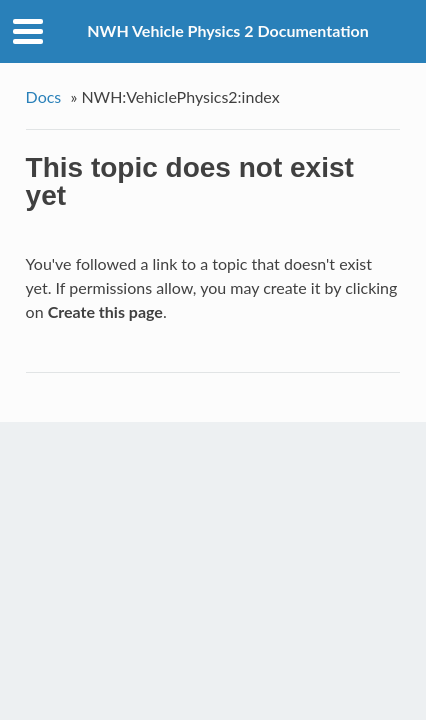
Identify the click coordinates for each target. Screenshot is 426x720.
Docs (44, 96)
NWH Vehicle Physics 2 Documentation (228, 30)
